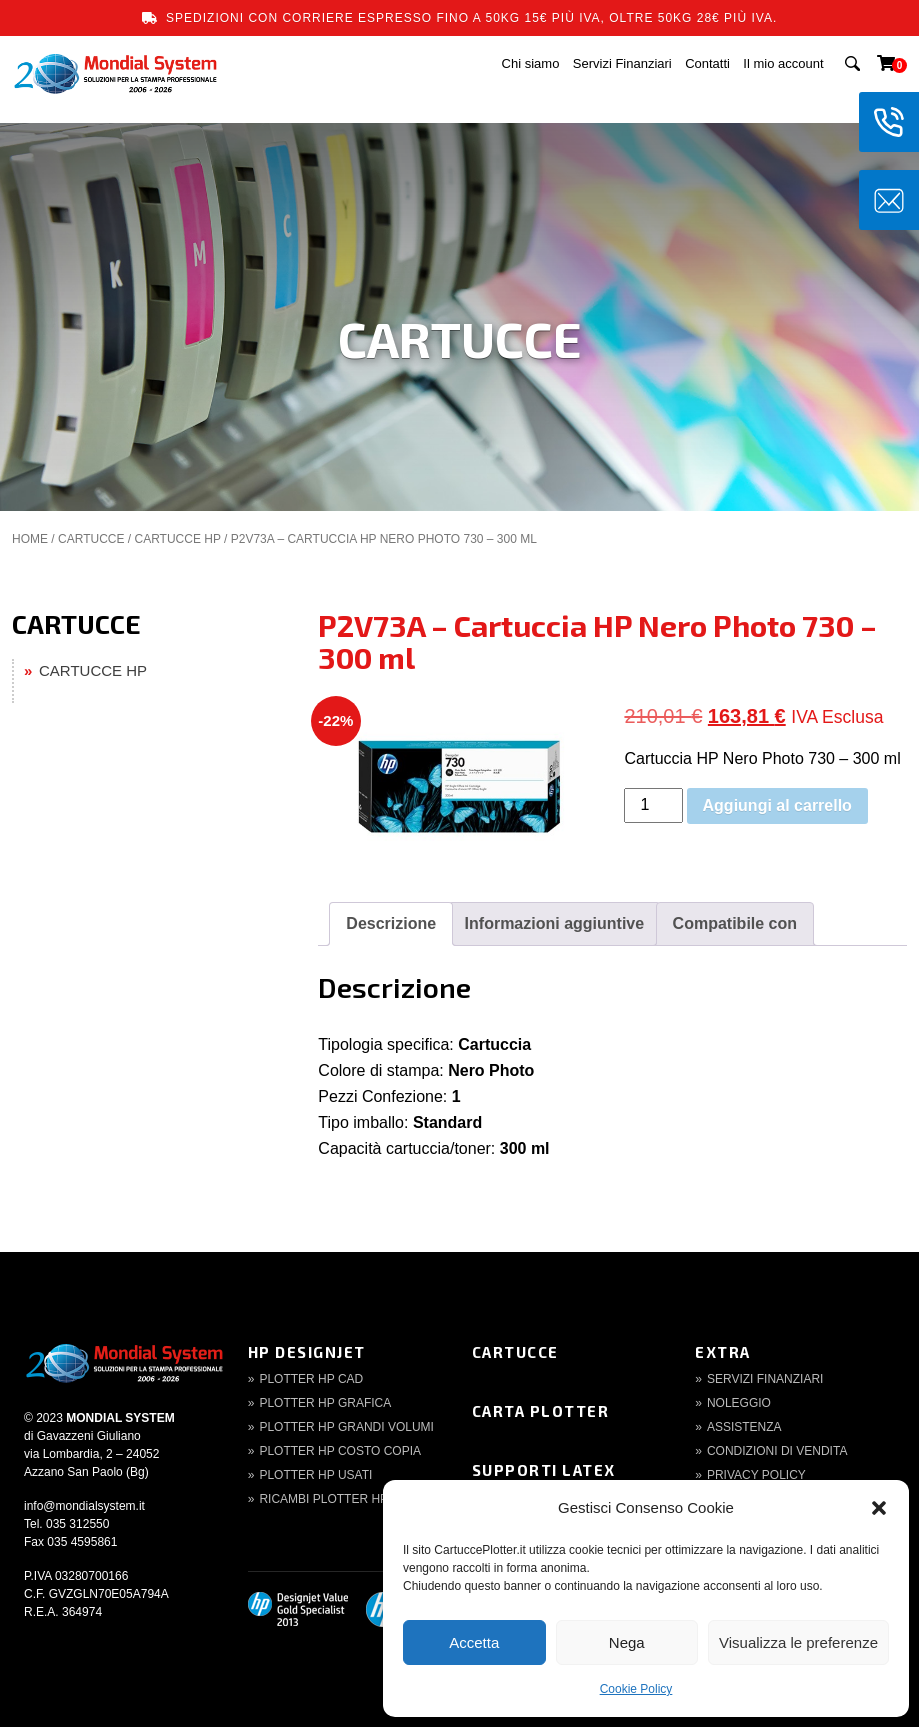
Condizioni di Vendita (777, 1451)
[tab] (391, 924)
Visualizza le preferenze (798, 1642)
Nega (627, 1642)
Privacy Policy (756, 1475)
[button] (879, 1508)
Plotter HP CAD (311, 1379)
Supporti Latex (544, 1470)
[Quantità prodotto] (653, 805)
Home (30, 539)
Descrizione (391, 923)
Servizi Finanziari (622, 63)
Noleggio (739, 1403)
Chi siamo (531, 63)
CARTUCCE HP (177, 539)
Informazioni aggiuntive (555, 923)
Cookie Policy (636, 1689)
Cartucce (515, 1352)
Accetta (474, 1642)
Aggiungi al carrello (777, 805)
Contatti (707, 63)
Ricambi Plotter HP (323, 1499)
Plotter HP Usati (315, 1475)
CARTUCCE (91, 539)
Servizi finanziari (765, 1379)
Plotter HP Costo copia (340, 1451)
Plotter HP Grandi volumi (346, 1427)
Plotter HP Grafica (325, 1403)
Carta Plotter (541, 1411)
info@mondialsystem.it (84, 1506)
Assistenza (744, 1427)
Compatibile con (735, 923)
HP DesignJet (307, 1352)
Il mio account (783, 63)
